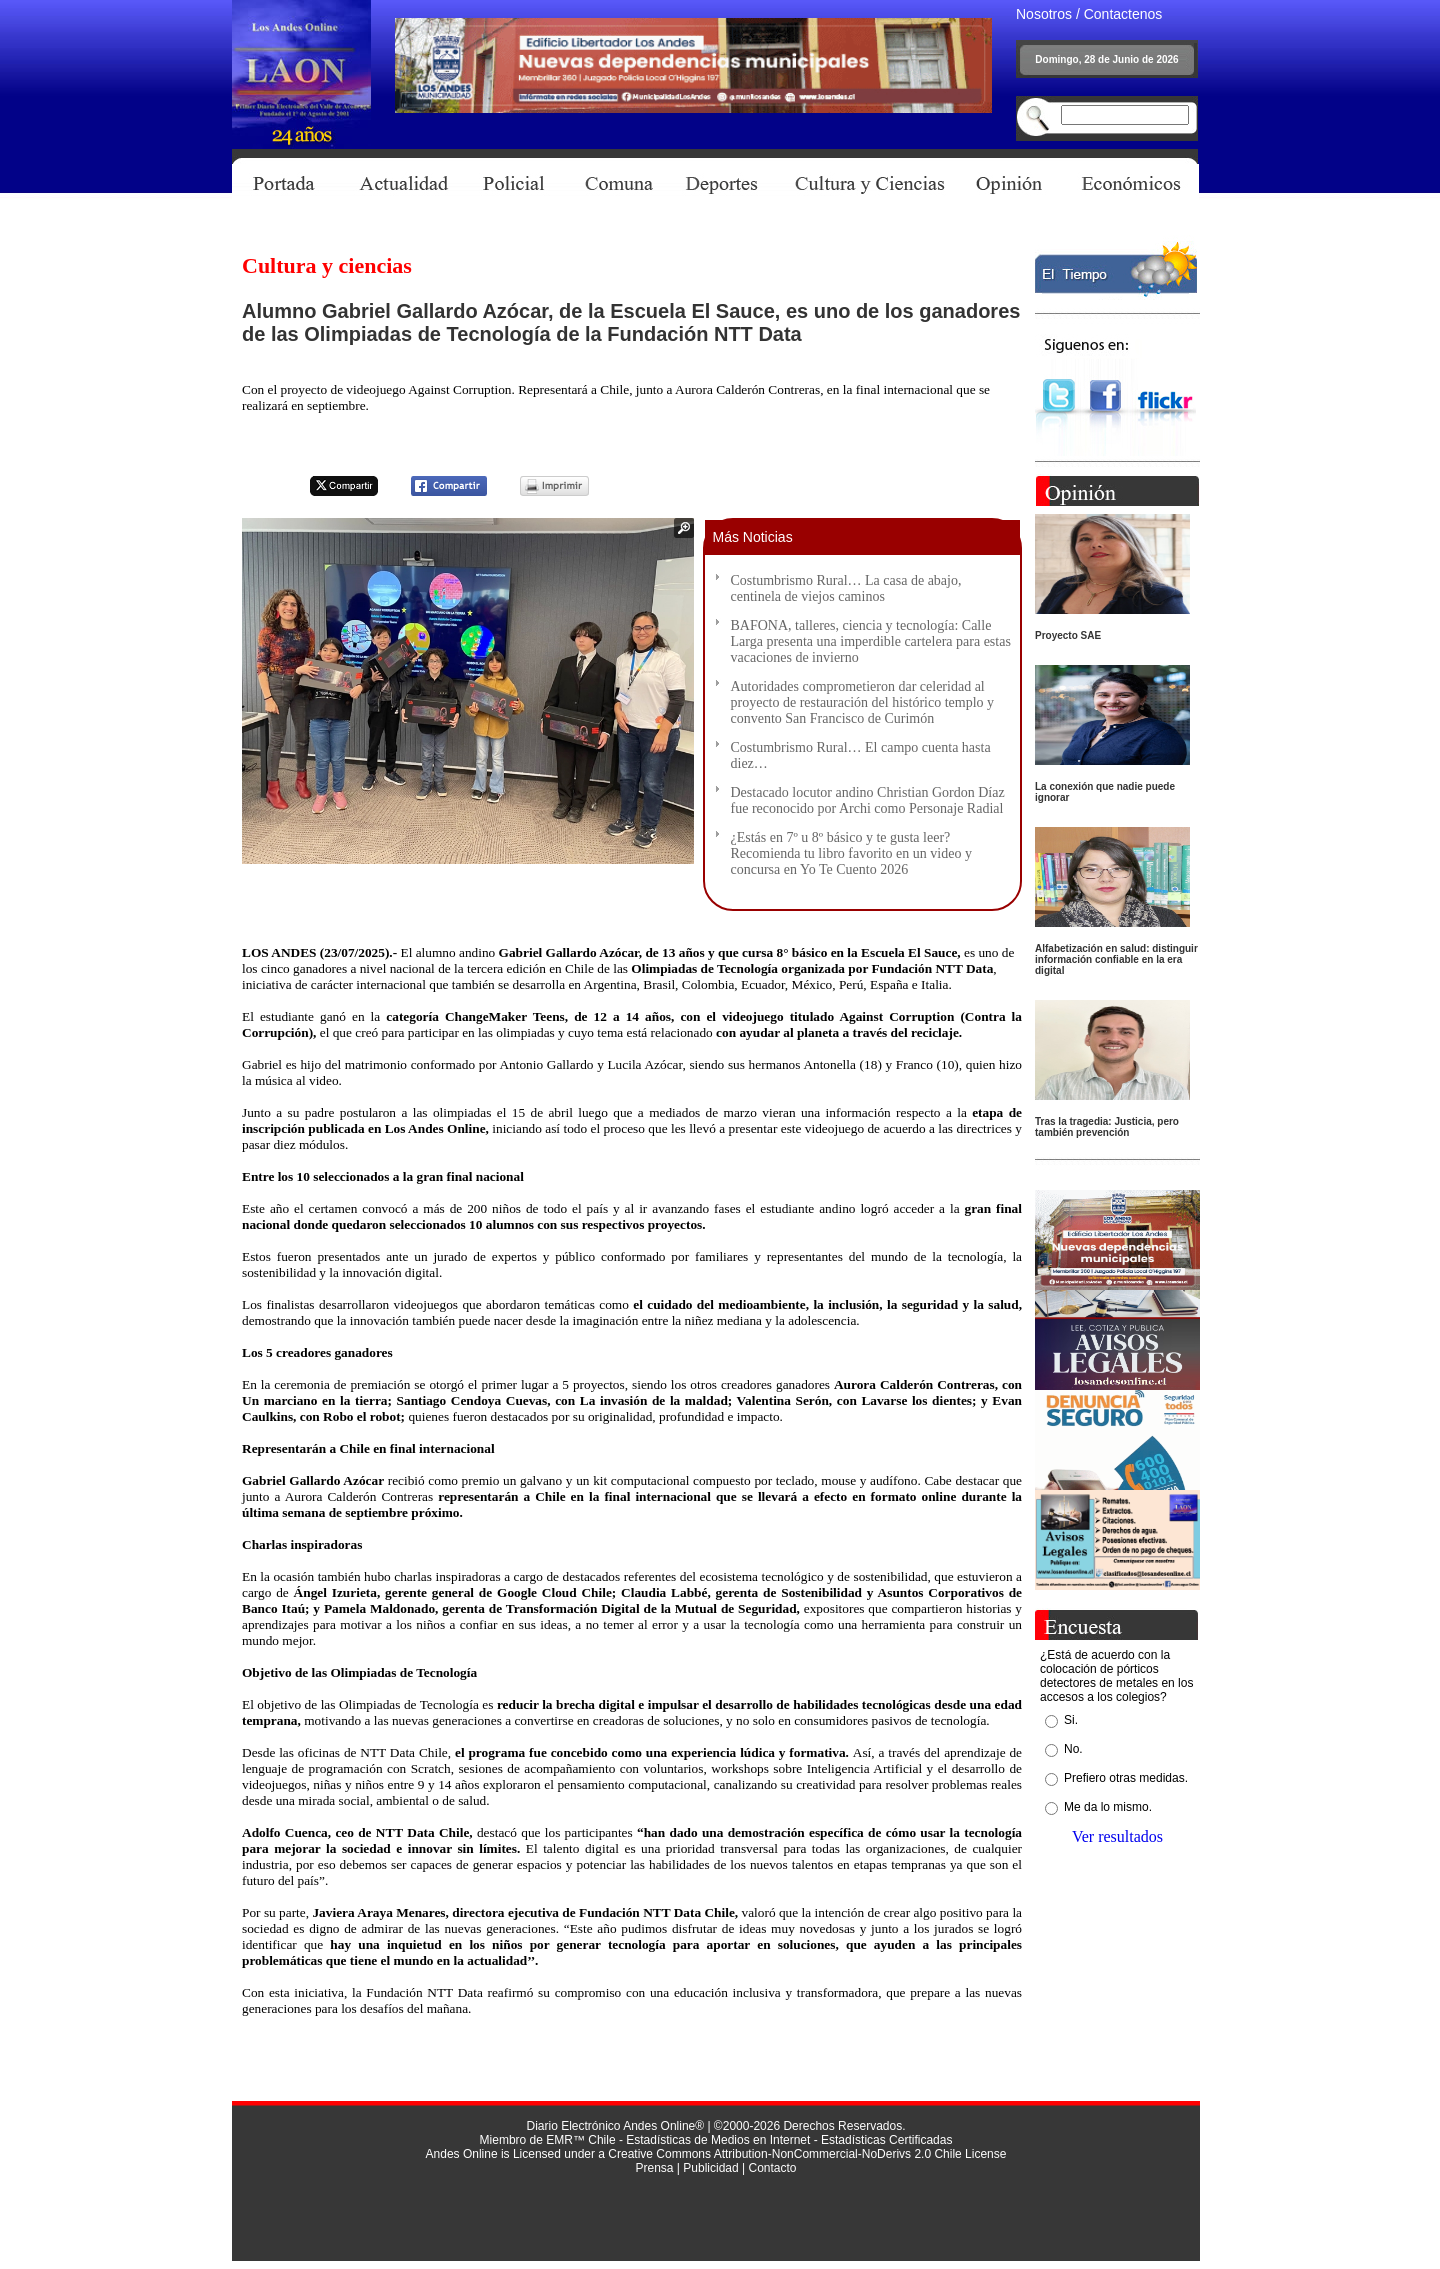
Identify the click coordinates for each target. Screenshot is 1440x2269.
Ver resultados (1117, 1836)
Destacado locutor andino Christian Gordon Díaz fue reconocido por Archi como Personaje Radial (868, 800)
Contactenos (1123, 14)
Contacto (772, 2168)
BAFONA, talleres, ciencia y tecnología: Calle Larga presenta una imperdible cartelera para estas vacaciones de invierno (871, 641)
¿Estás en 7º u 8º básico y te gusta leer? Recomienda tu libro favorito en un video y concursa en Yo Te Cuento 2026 (851, 853)
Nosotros (1044, 14)
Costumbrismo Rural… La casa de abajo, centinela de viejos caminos (846, 588)
